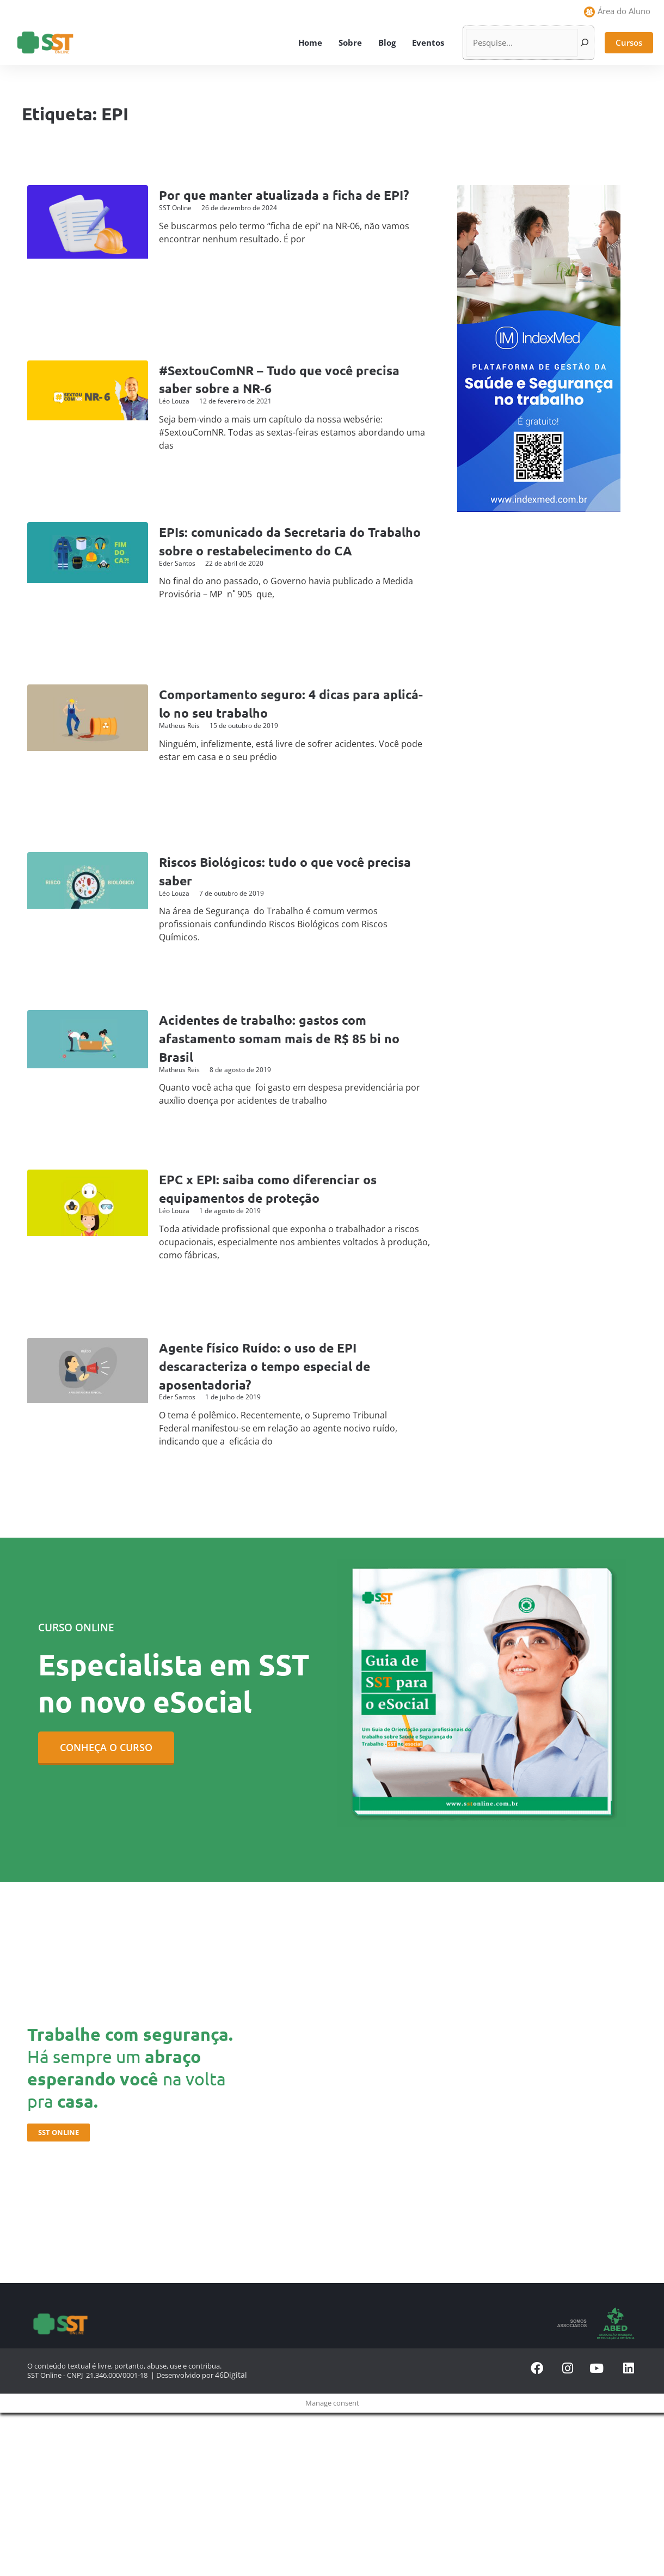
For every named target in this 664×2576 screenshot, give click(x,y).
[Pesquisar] (584, 43)
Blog (387, 42)
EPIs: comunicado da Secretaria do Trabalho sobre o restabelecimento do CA (286, 549)
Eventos (428, 42)
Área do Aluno (624, 10)
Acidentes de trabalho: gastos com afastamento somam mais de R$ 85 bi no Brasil (292, 1037)
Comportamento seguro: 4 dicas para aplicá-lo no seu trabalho (281, 702)
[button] (629, 42)
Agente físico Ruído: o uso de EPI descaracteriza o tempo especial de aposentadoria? (277, 1365)
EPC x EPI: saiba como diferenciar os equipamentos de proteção (280, 1188)
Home (310, 42)
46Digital (229, 2374)
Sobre (350, 42)
